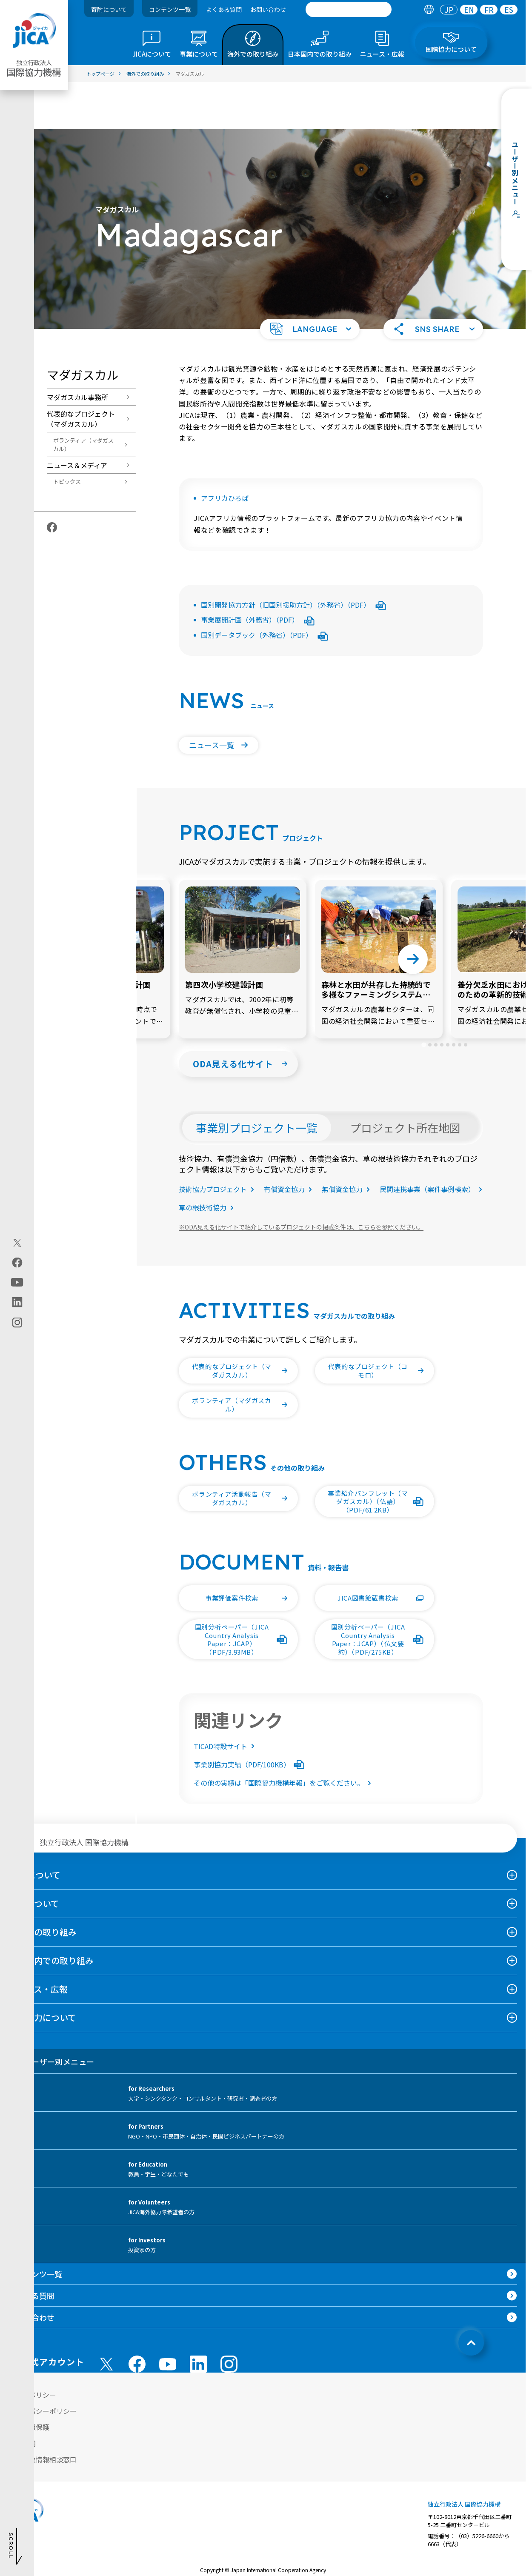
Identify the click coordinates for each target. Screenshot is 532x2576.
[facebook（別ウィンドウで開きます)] (17, 1262)
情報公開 (22, 2396)
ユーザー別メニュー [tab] (51, 2014)
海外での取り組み (43, 1885)
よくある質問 (224, 9)
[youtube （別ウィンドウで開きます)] (167, 2317)
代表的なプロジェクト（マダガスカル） (81, 372)
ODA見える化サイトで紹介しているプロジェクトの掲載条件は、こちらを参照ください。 (301, 1180)
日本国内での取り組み (51, 1913)
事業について (34, 1856)
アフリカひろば (225, 451)
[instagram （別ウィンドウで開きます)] (228, 2317)
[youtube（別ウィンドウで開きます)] (17, 1282)
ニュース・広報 (38, 1942)
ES (508, 9)
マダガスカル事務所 (77, 350)
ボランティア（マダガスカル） (83, 397)
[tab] (429, 9)
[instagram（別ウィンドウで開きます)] (17, 1322)
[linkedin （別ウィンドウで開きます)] (198, 2317)
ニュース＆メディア (77, 418)
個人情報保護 (29, 2380)
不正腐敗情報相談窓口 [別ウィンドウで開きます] (43, 2412)
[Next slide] (413, 912)
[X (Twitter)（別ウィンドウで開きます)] (17, 1242)
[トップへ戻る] (471, 2296)
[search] (349, 9)
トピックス (67, 435)
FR (489, 9)
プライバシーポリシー (43, 2364)
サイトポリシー (32, 2348)
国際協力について (42, 1970)
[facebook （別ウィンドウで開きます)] (137, 2317)
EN (469, 9)
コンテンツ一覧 (170, 9)
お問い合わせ (268, 9)
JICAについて (34, 1828)
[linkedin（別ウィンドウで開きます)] (17, 1302)
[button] (310, 282)
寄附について (109, 9)
